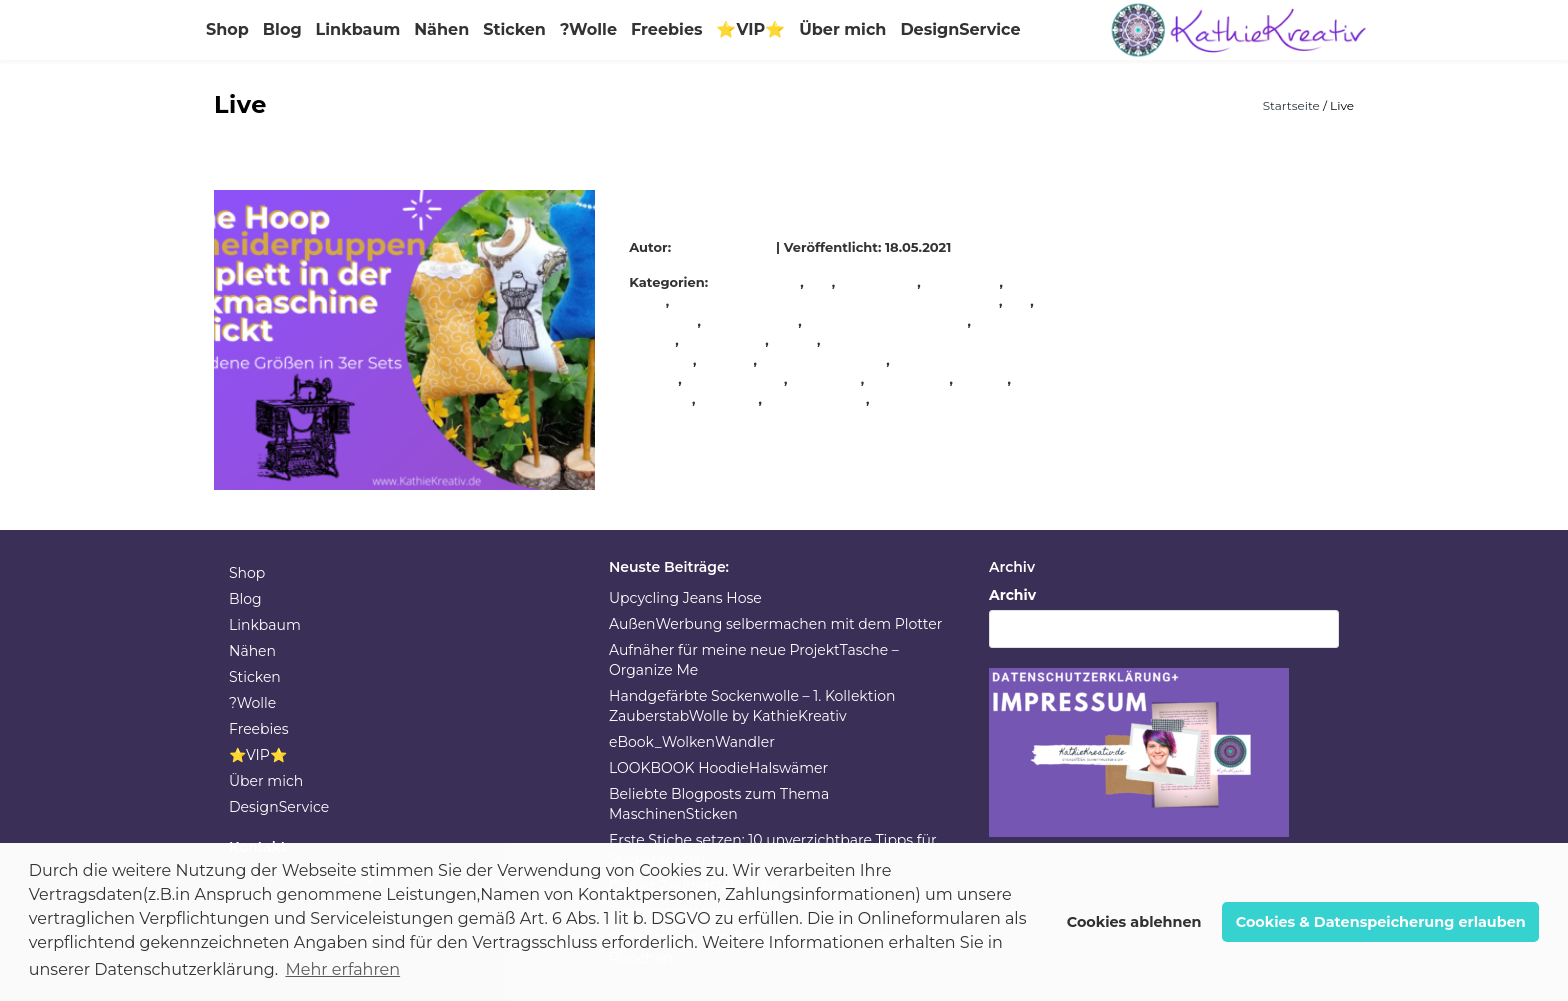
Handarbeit (878, 282)
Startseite (1293, 105)
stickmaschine (816, 399)
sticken (983, 379)
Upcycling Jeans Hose (685, 598)
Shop (227, 29)
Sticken (514, 29)
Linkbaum (358, 29)
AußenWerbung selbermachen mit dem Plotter (775, 624)
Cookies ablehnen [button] (1134, 922)
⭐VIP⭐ (750, 29)
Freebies (666, 29)
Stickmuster (915, 399)
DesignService (960, 29)
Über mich (842, 29)
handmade (963, 282)
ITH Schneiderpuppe (728, 200)
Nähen (441, 29)
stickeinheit (909, 379)
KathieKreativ (726, 247)
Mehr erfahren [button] (342, 969)
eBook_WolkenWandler (692, 742)
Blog (282, 29)
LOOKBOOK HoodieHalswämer (718, 768)
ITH (1018, 301)
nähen (795, 340)
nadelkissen (725, 340)
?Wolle (588, 29)
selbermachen (735, 379)
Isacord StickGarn (836, 301)
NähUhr (727, 360)
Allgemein (765, 282)
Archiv (1012, 595)
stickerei (729, 399)
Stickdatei (827, 379)
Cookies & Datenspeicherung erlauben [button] (1381, 922)
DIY (820, 282)
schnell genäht (824, 360)
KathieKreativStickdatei (887, 321)
